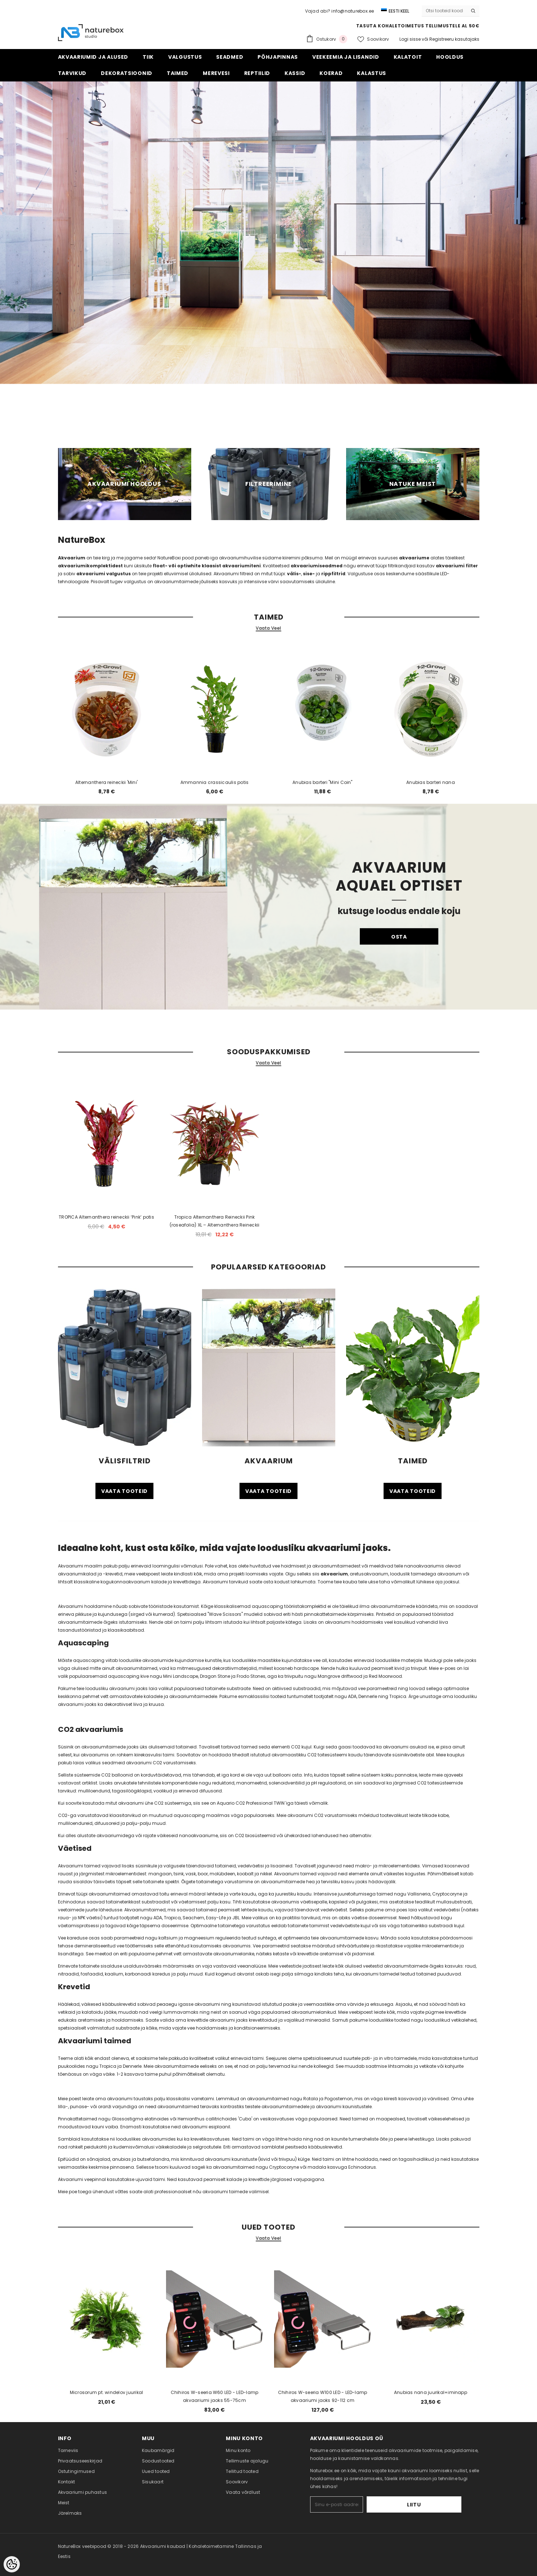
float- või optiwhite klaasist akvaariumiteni (207, 566)
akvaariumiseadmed (317, 566)
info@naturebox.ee (352, 11)
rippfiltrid (333, 574)
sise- (309, 574)
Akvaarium (71, 558)
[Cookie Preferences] (12, 2564)
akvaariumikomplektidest (91, 566)
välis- (294, 574)
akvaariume (414, 558)
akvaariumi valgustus (103, 574)
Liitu (439, 2504)
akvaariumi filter (457, 566)
